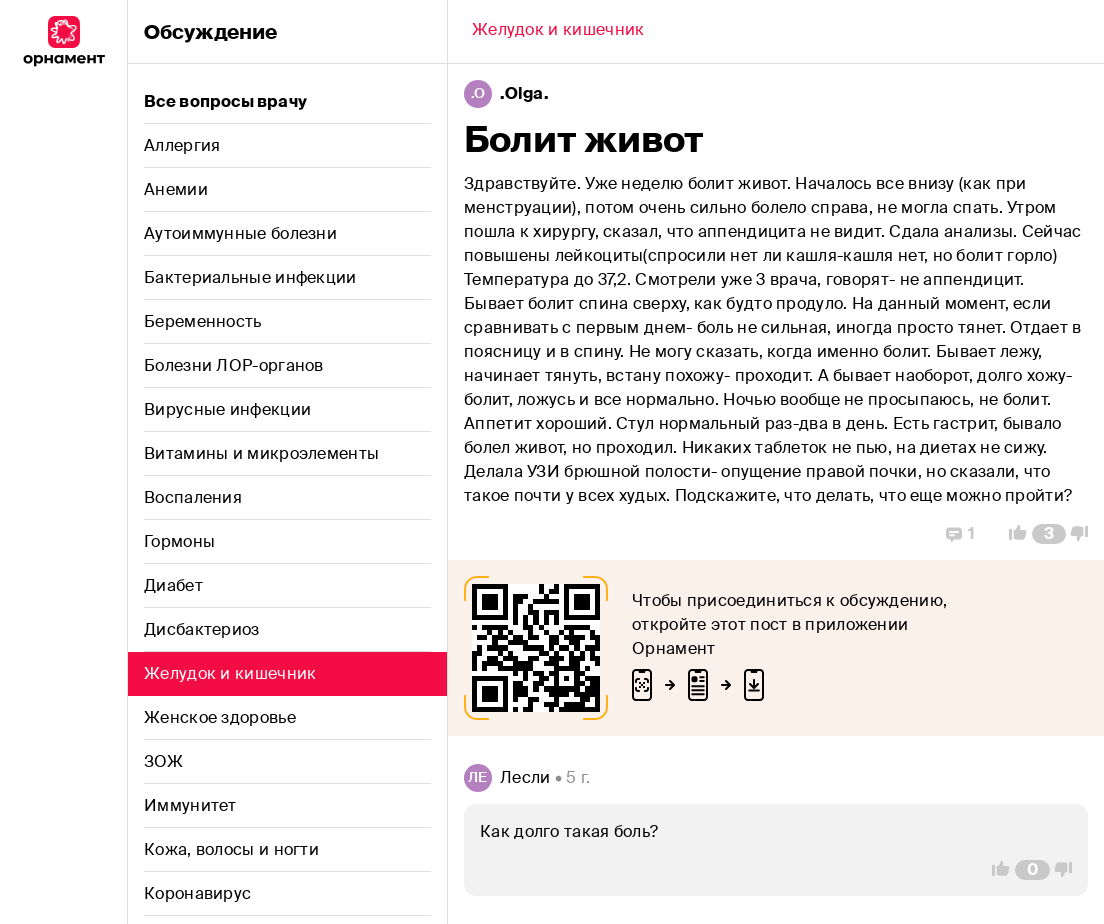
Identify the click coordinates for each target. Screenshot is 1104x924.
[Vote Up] (1012, 534)
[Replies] (960, 534)
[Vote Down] (1085, 534)
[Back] (558, 32)
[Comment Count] (1049, 534)
